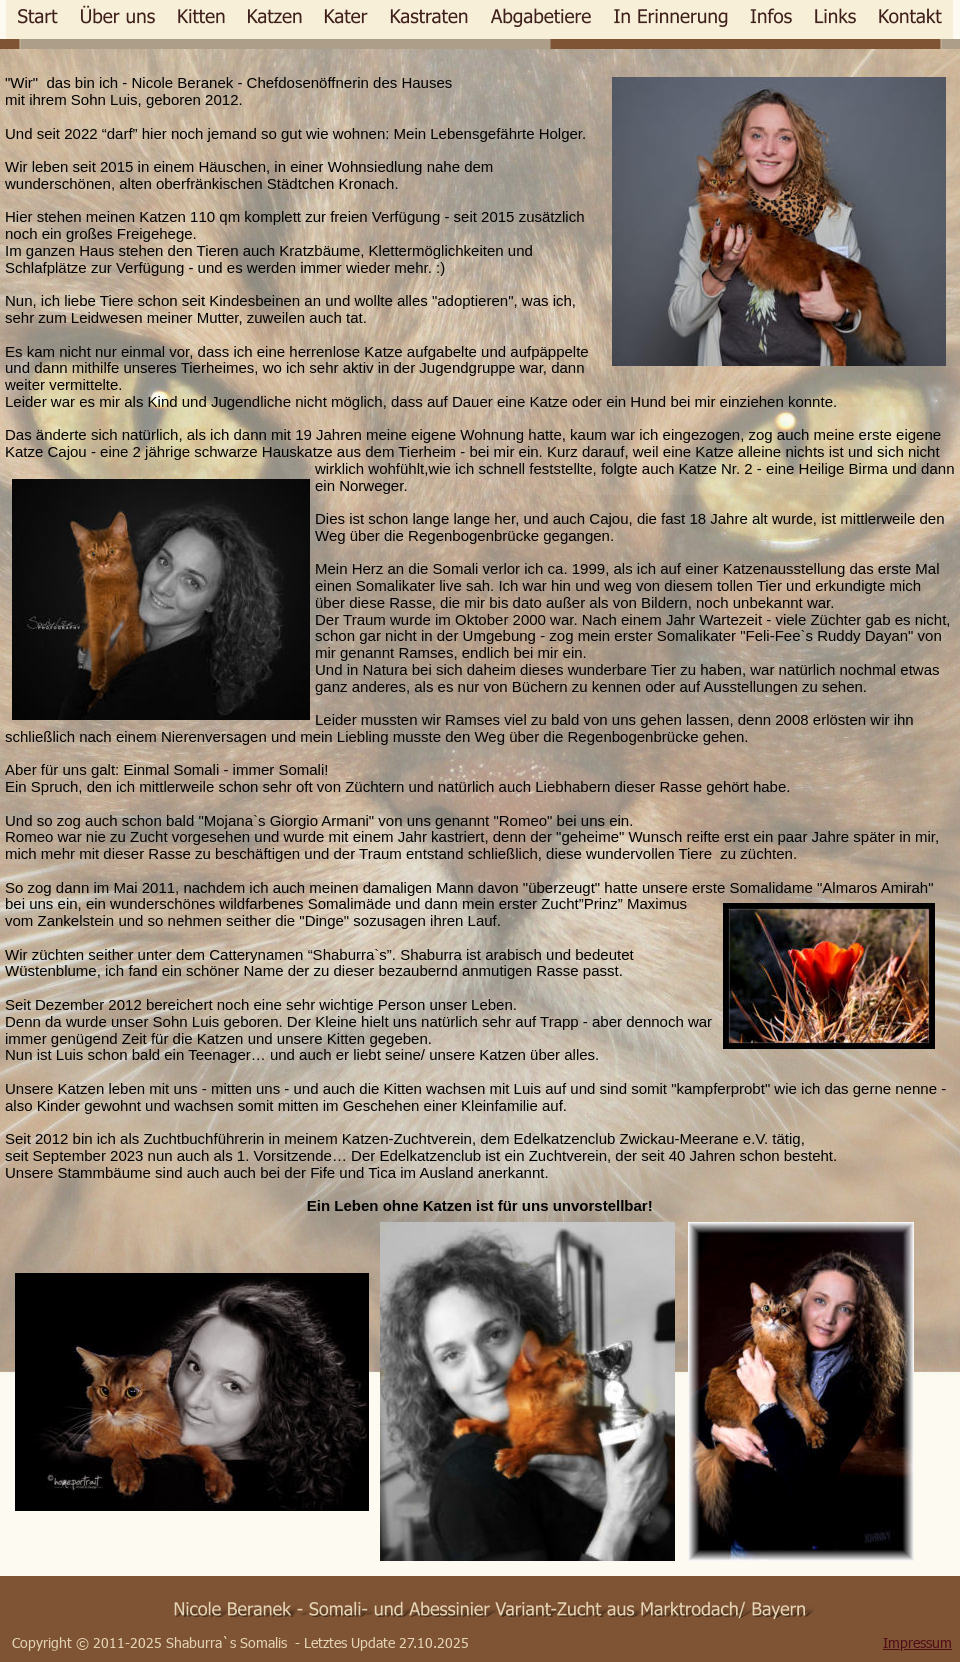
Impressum (917, 1642)
